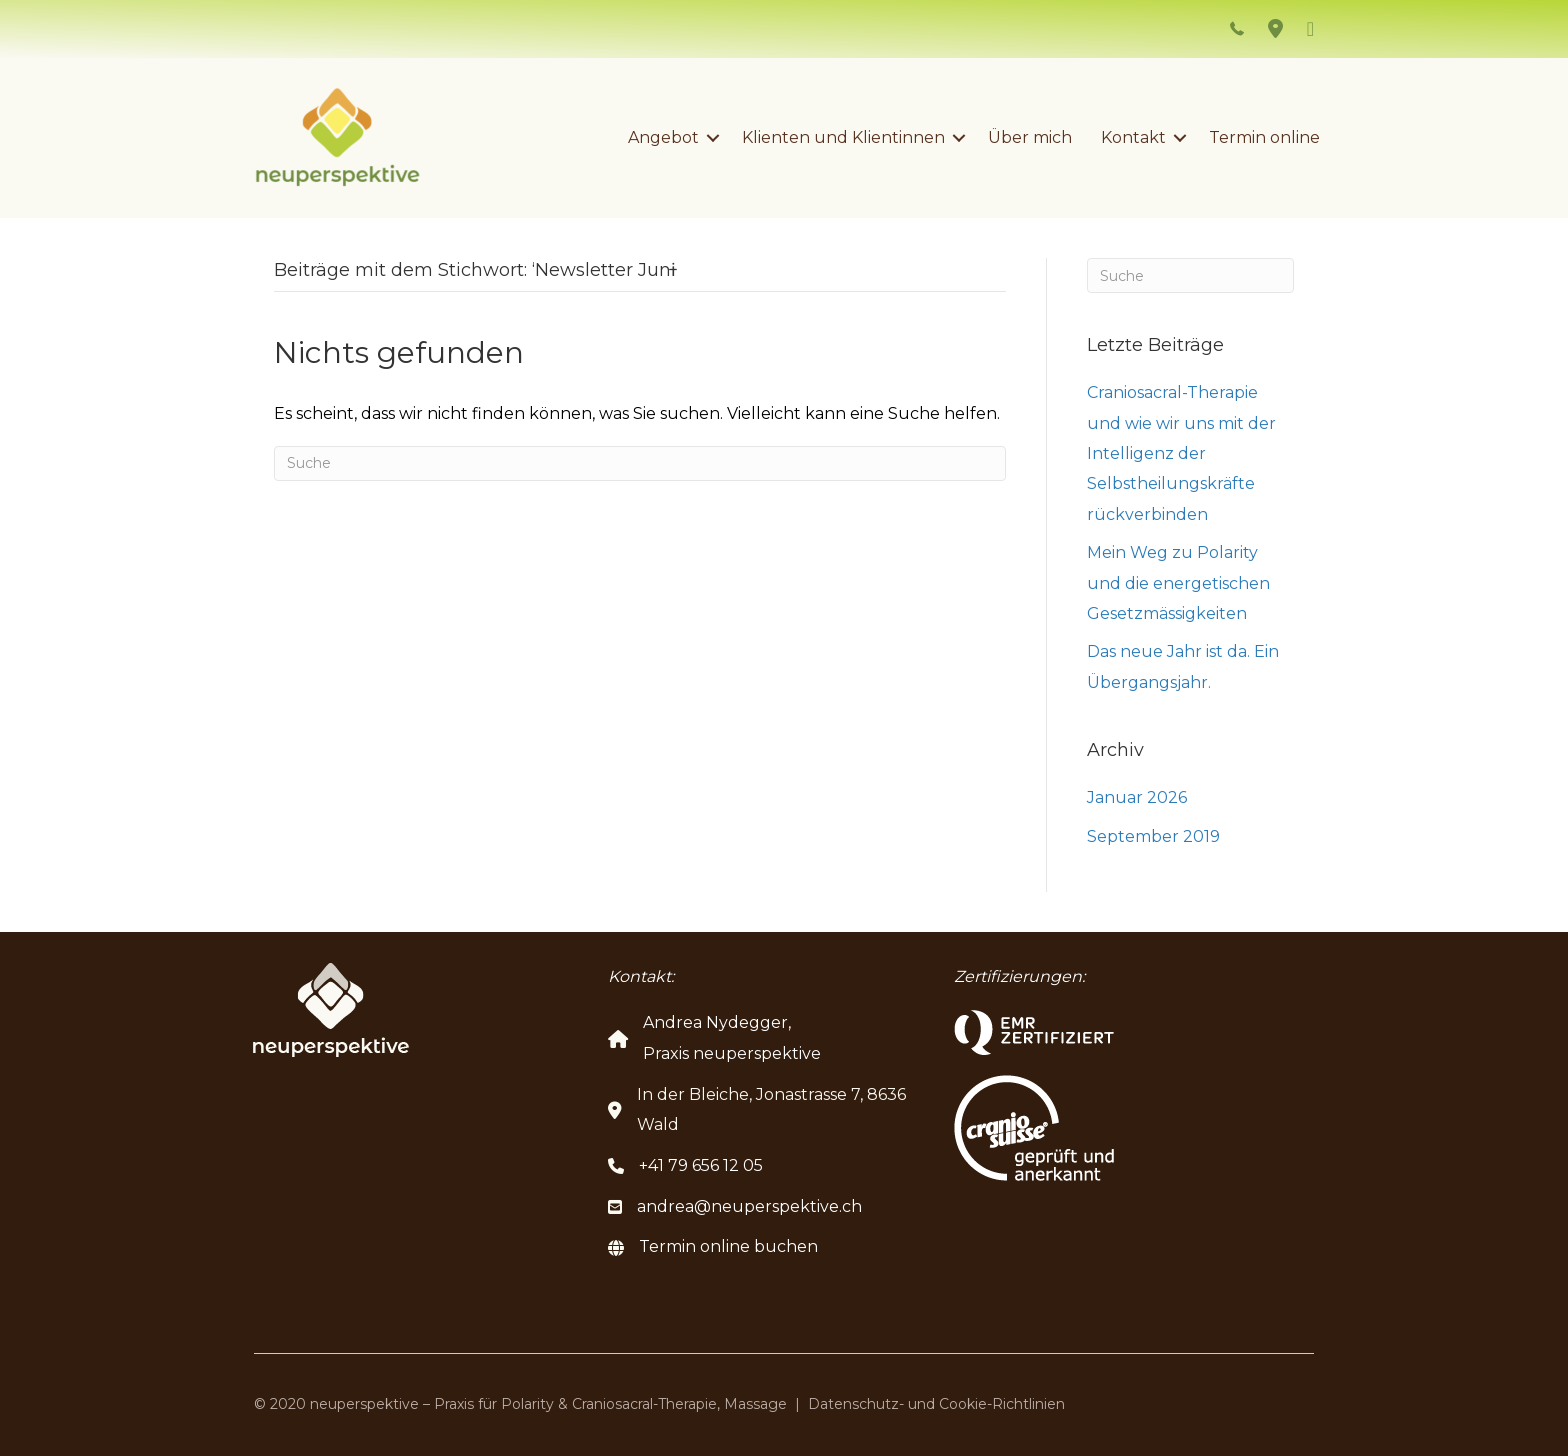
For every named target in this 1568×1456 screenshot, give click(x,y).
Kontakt (1133, 137)
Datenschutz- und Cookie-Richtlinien (936, 1404)
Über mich (1030, 137)
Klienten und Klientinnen (843, 137)
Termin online (1264, 137)
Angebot (663, 137)
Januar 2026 (1137, 797)
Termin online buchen (728, 1246)
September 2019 (1153, 836)
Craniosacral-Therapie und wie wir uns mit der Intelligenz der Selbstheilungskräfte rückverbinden (1181, 453)
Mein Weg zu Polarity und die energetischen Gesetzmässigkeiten (1178, 583)
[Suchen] (640, 463)
